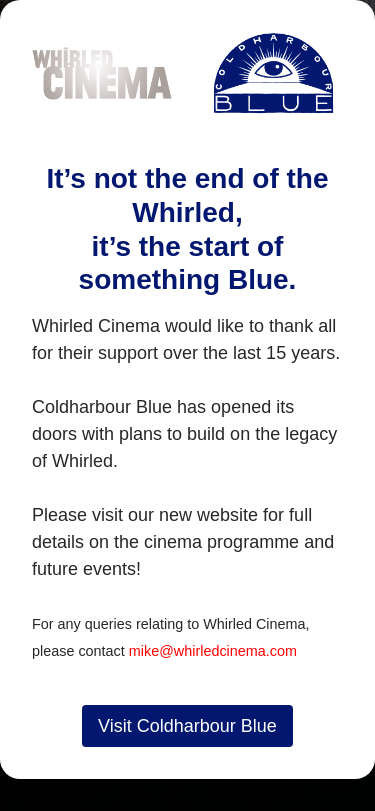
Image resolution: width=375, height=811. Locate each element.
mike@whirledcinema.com (213, 651)
